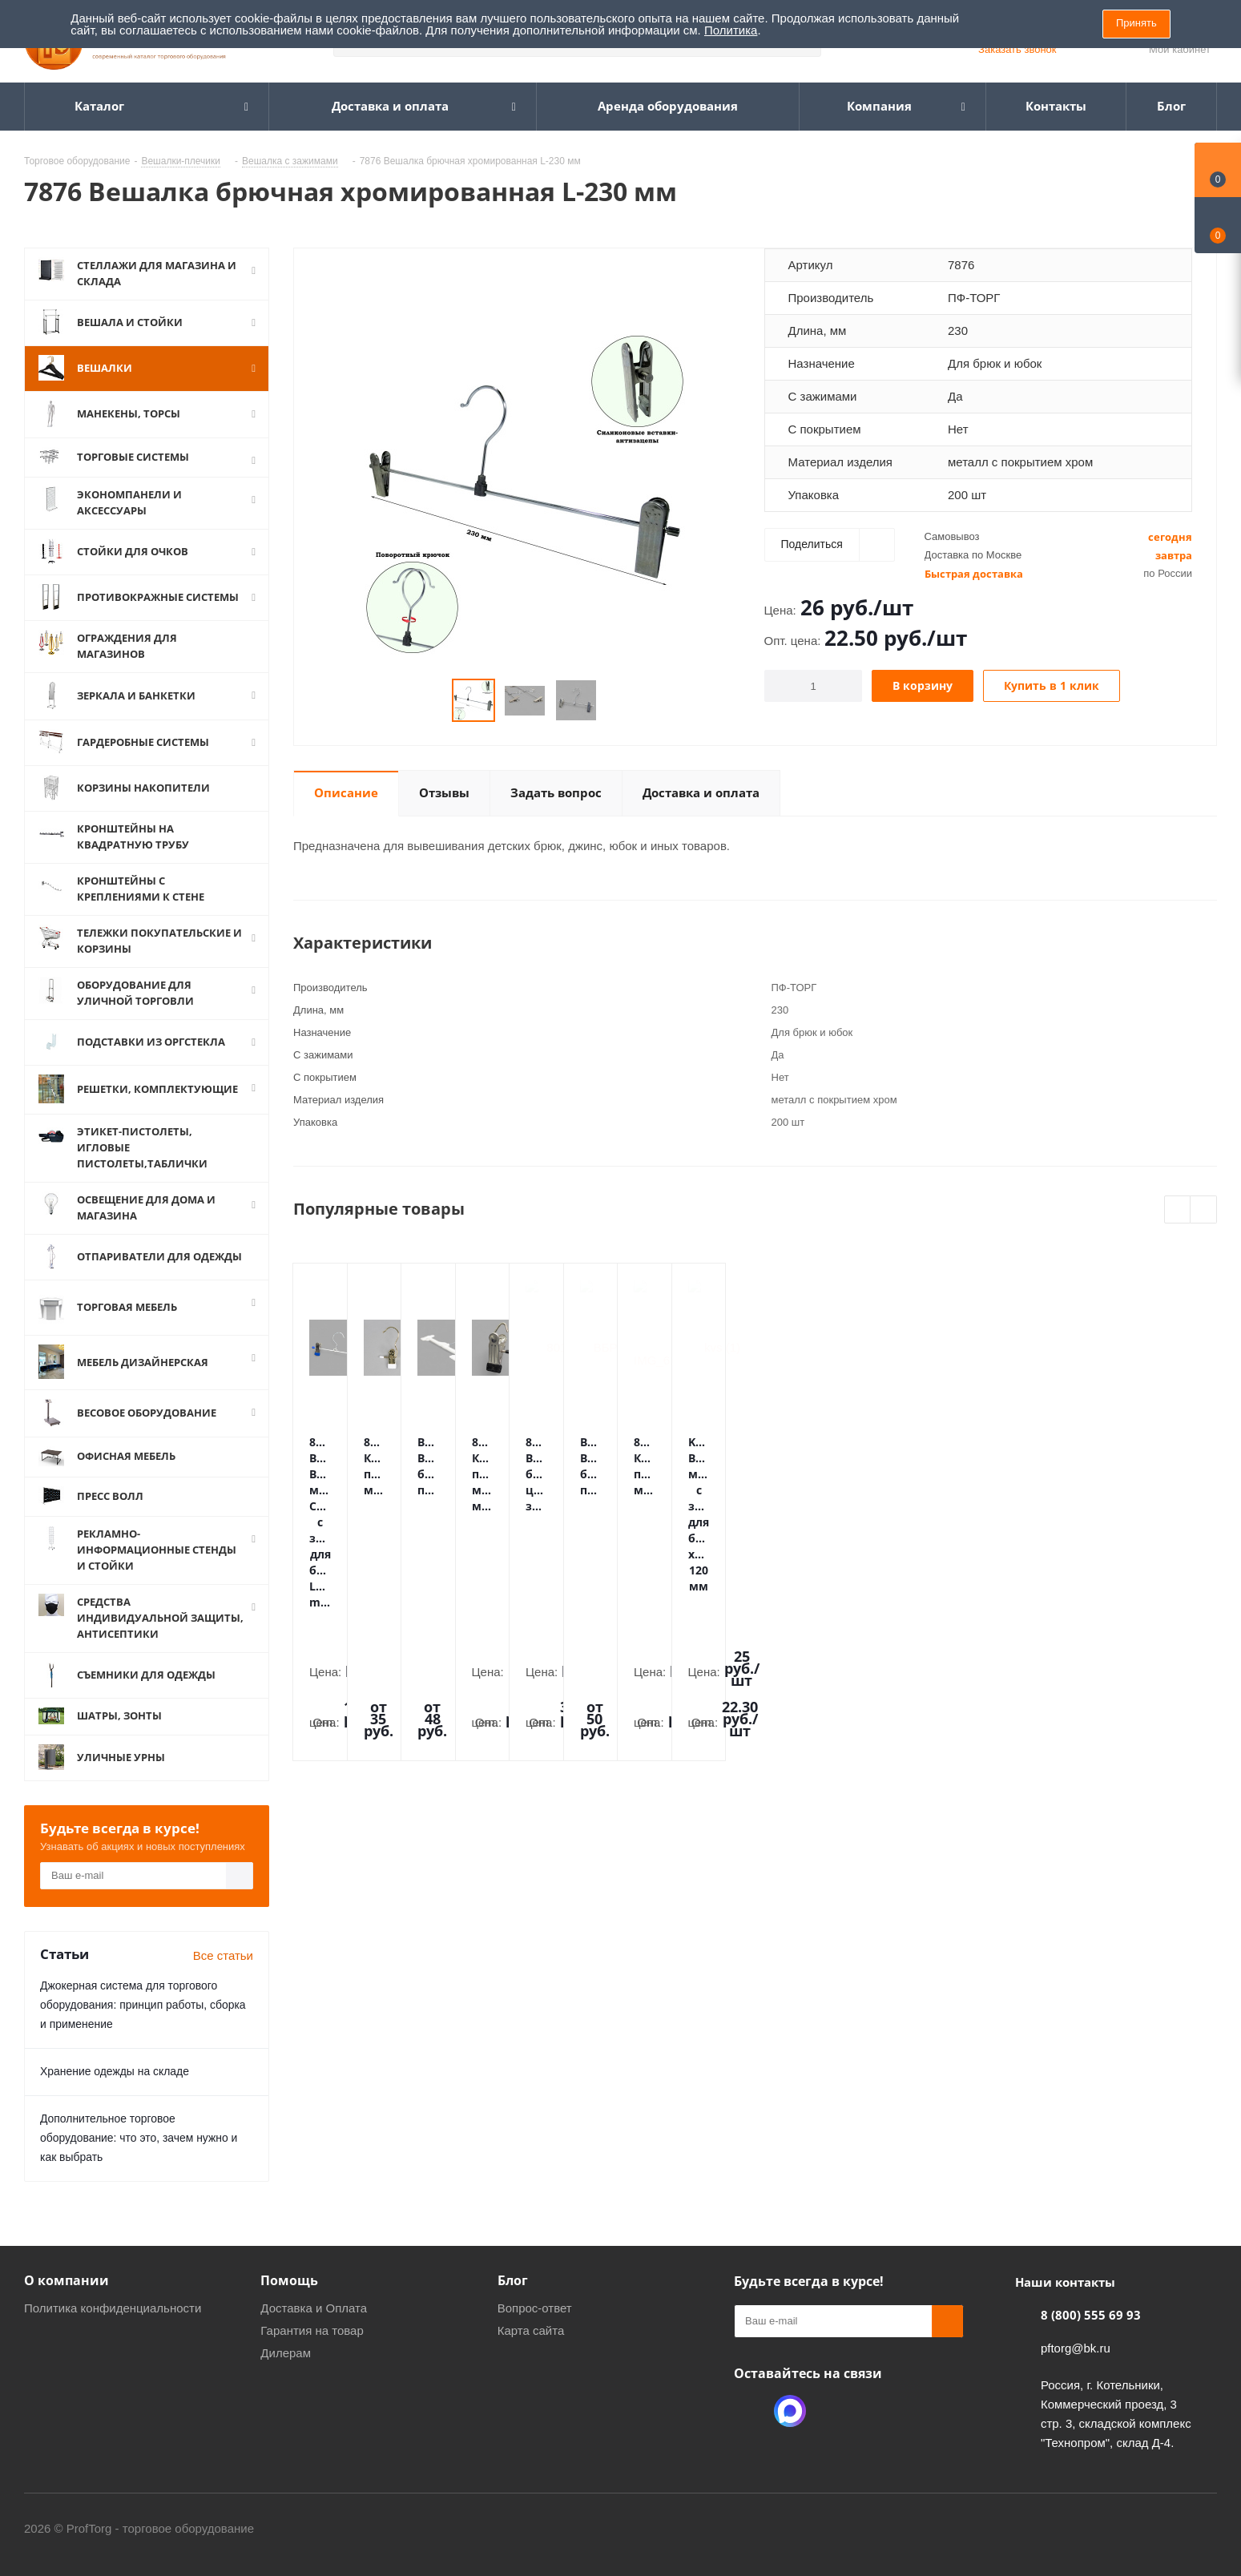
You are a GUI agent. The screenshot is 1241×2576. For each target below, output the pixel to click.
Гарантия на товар (311, 2330)
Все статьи (223, 1955)
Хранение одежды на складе (114, 2071)
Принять (1136, 23)
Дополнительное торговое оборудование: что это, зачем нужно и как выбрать (138, 2137)
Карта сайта (531, 2330)
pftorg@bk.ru (1075, 2348)
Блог (513, 2280)
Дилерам (285, 2353)
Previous (1178, 1210)
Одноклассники (750, 2411)
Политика (730, 30)
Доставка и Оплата (313, 2308)
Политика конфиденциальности (112, 2308)
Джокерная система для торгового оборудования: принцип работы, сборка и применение (143, 2004)
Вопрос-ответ (535, 2308)
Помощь (289, 2280)
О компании (66, 2280)
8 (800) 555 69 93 (1091, 2315)
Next (1204, 1210)
